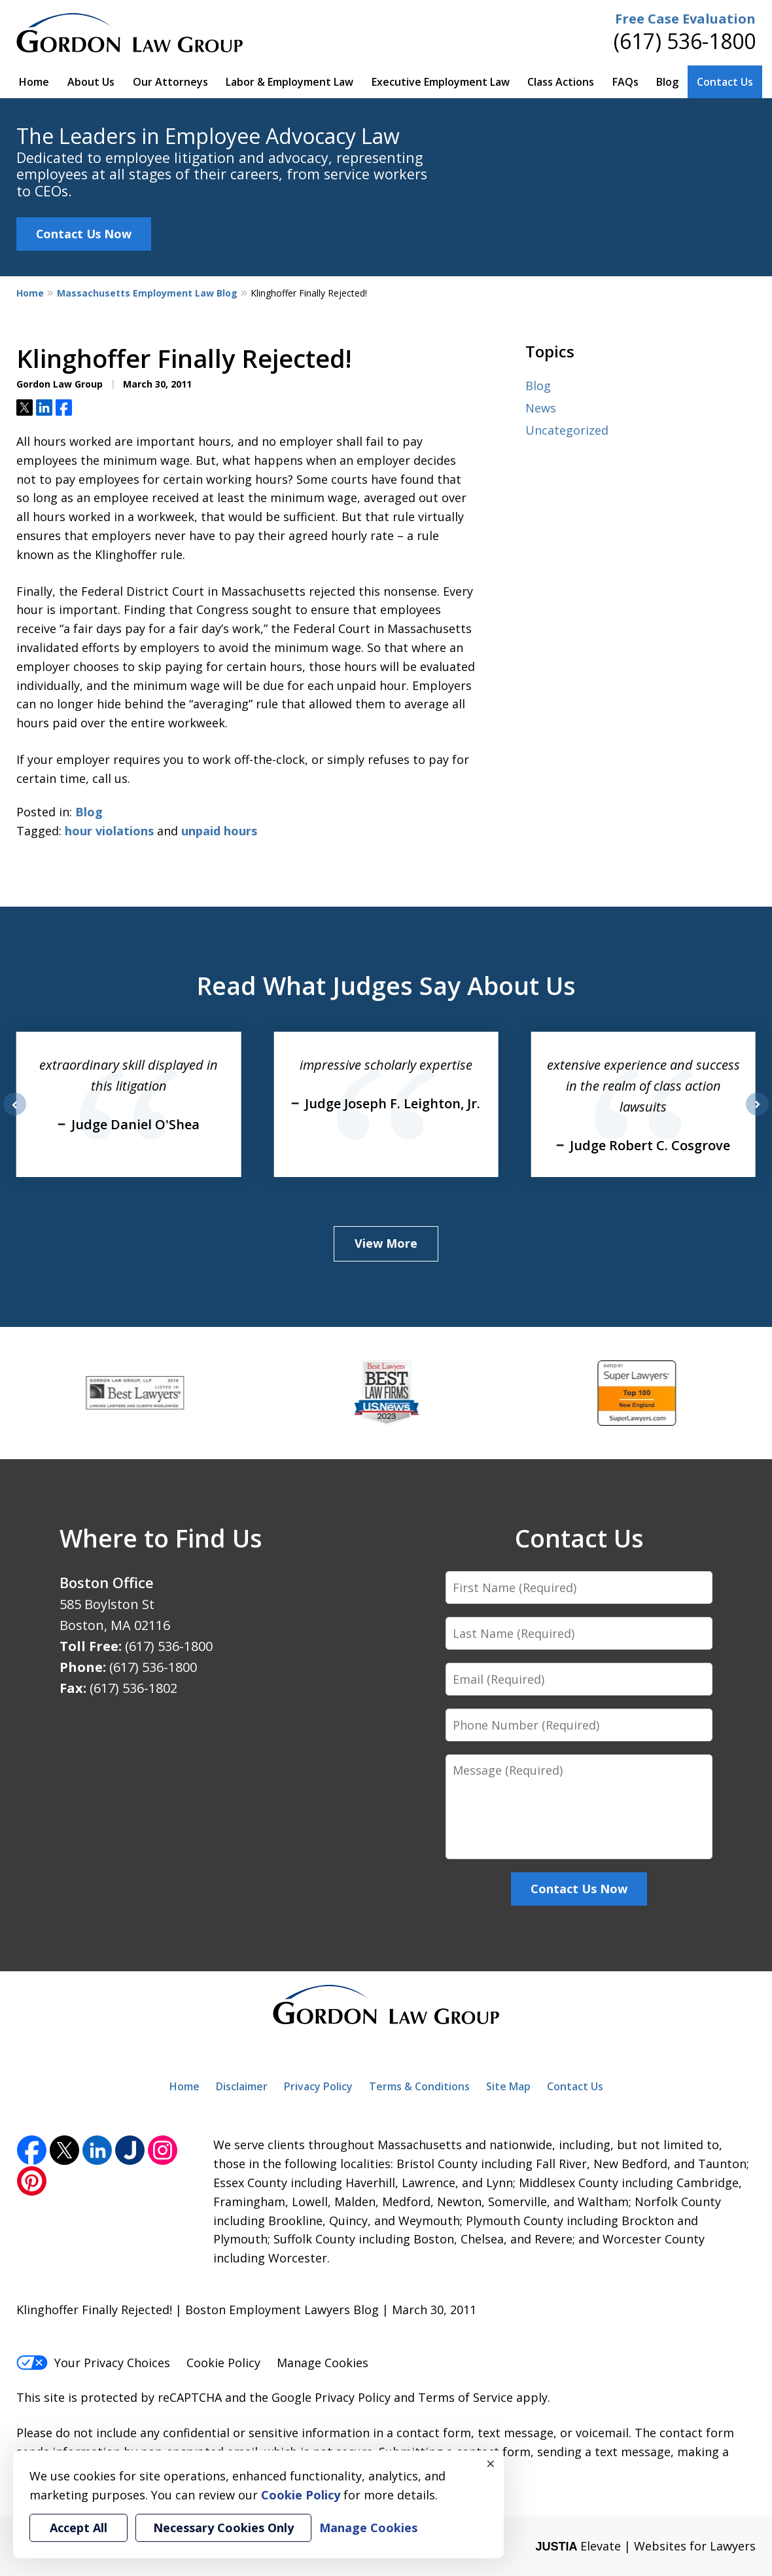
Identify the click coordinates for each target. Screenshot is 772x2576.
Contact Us (725, 82)
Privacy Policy (318, 2086)
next (757, 1115)
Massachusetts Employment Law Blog (147, 293)
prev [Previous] (14, 1115)
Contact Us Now (84, 234)
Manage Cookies (322, 2362)
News (540, 408)
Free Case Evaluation (685, 18)
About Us (90, 82)
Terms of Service (465, 2397)
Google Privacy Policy (331, 2397)
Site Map (508, 2086)
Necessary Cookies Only (223, 2527)
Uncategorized (566, 430)
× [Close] (490, 2463)
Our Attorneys (170, 82)
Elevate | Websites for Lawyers (645, 2546)
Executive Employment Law (441, 82)
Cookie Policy (223, 2362)
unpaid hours (219, 831)
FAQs (625, 82)
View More (386, 1243)
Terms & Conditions (419, 2086)
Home (34, 82)
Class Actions (560, 82)
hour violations (109, 831)
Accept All (78, 2527)
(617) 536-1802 (133, 1688)
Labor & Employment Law (289, 82)
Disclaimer (242, 2086)
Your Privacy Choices (93, 2362)
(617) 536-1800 (685, 41)
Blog (667, 82)
